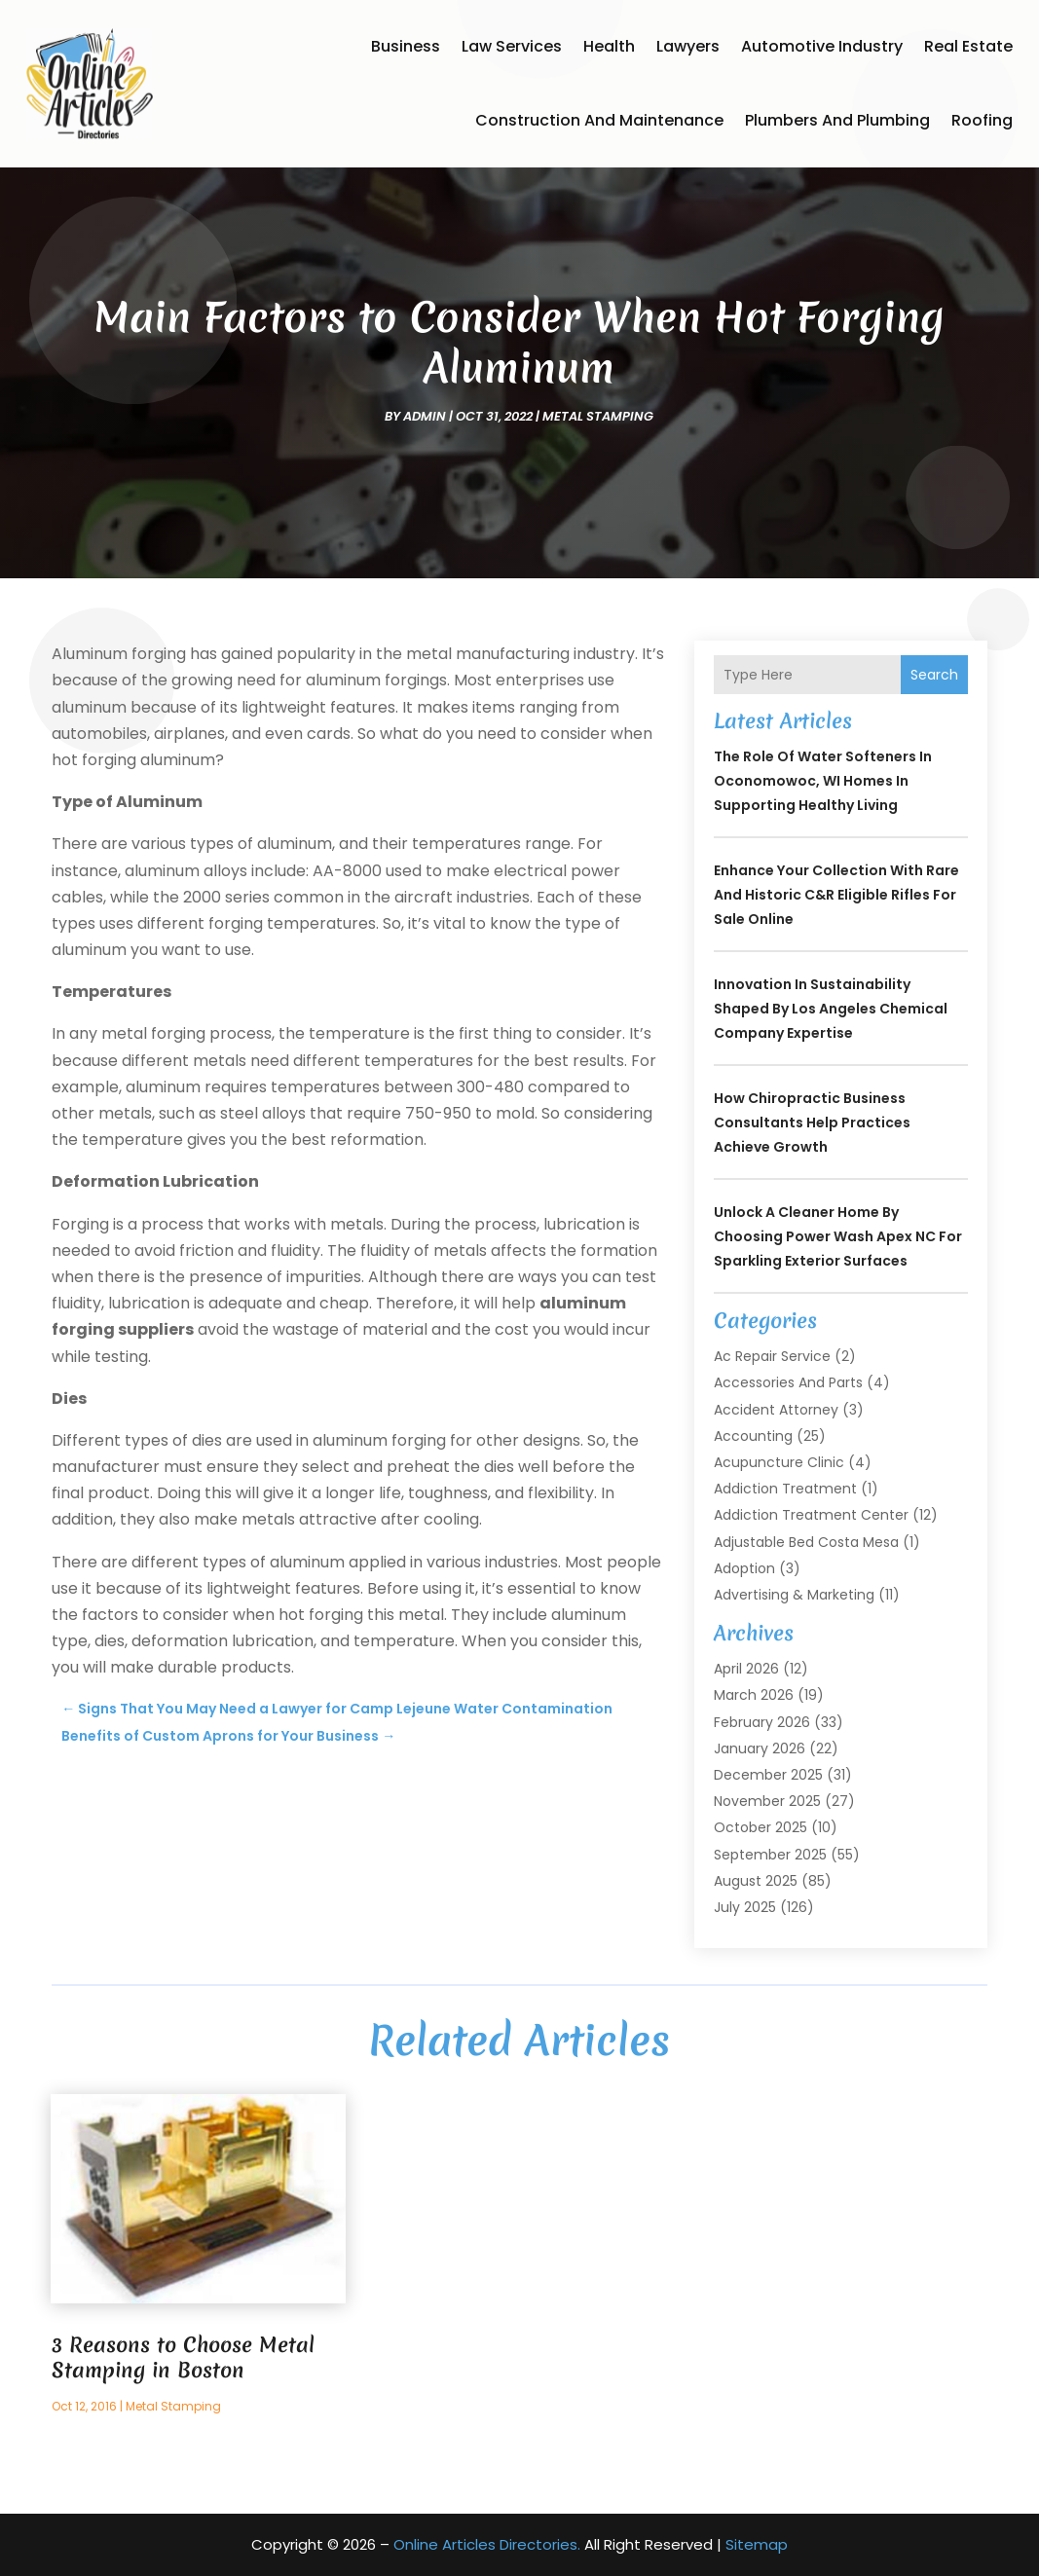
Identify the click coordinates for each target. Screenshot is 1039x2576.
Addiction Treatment (785, 1488)
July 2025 (745, 1907)
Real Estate (968, 46)
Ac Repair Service (772, 1356)
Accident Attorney (776, 1409)
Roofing (982, 120)
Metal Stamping (597, 416)
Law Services (512, 46)
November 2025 (767, 1801)
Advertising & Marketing (794, 1594)
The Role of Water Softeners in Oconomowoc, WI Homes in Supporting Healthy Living (823, 781)
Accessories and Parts (788, 1382)
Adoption (744, 1568)
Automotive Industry (822, 46)
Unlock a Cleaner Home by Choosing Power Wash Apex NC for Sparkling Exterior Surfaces (838, 1236)
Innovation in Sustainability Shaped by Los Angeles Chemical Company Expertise (830, 1009)
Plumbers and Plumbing (837, 120)
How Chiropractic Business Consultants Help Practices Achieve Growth (812, 1122)
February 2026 (762, 1722)
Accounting (753, 1436)
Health (609, 46)
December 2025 (768, 1775)
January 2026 (759, 1748)
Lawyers (688, 46)
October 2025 (760, 1827)
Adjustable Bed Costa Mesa (806, 1542)
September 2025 (770, 1854)
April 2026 (746, 1668)
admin (424, 416)
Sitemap (756, 2544)
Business (405, 46)
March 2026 (754, 1695)
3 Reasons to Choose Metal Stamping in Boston (183, 2357)
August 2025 (756, 1881)
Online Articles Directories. (486, 2544)
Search (934, 674)
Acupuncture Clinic (779, 1462)
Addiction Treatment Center (811, 1515)
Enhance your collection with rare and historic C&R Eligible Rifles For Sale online (836, 895)
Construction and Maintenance (599, 120)
